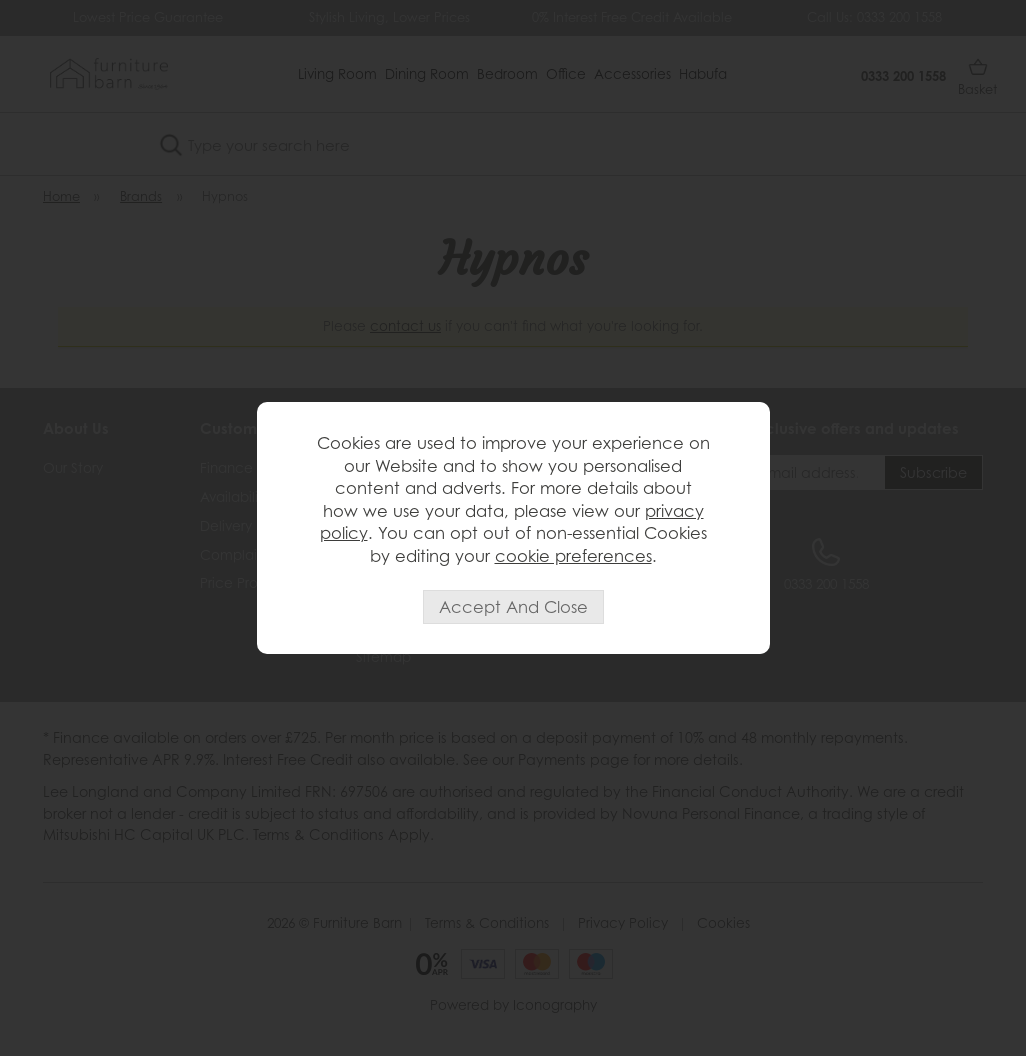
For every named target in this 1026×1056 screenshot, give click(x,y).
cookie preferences (573, 556)
